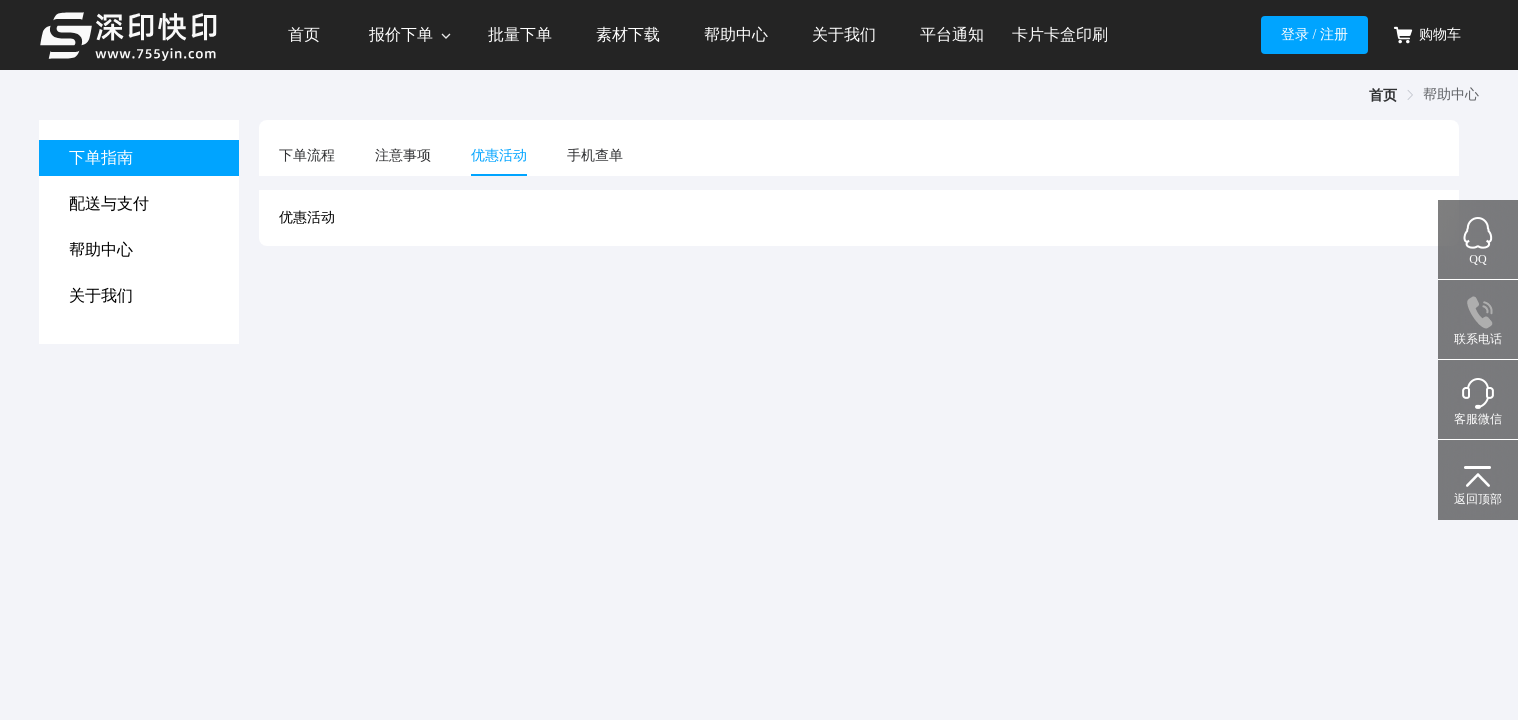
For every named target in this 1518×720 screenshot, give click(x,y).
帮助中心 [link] (1451, 94)
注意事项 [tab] (403, 155)
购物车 (1426, 35)
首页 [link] (1383, 95)
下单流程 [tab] (307, 155)
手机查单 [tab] (595, 155)
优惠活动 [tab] (499, 155)
